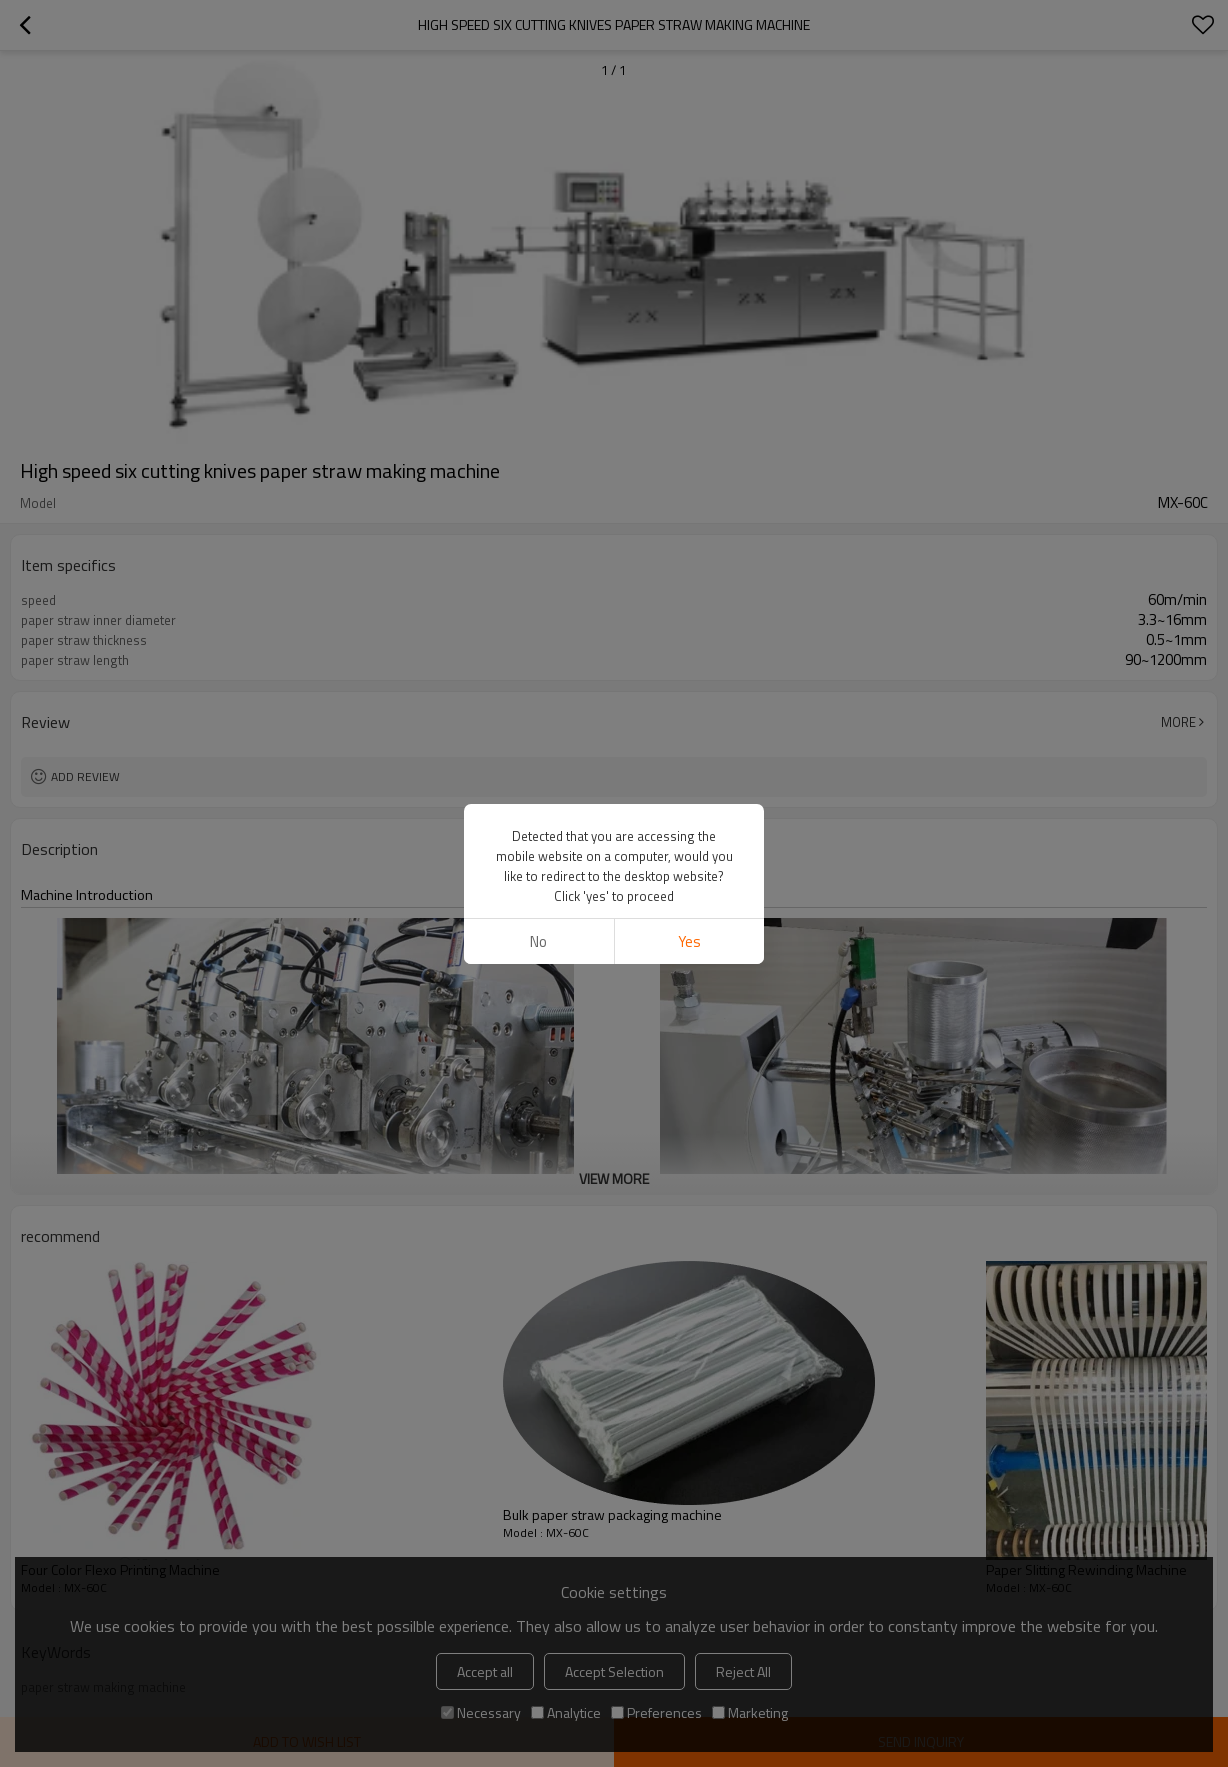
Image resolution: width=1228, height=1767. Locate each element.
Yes (689, 941)
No (538, 941)
